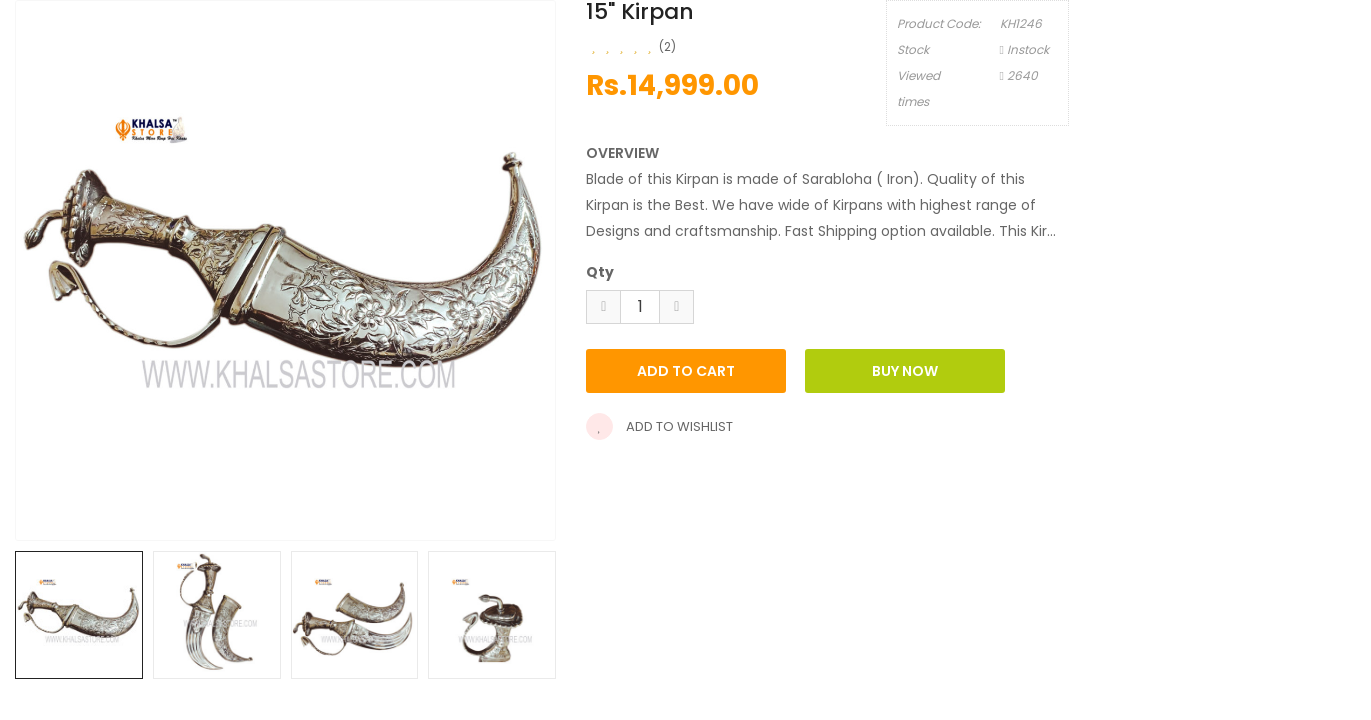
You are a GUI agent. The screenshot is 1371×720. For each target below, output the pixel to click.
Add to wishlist (659, 426)
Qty (600, 272)
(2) (667, 46)
